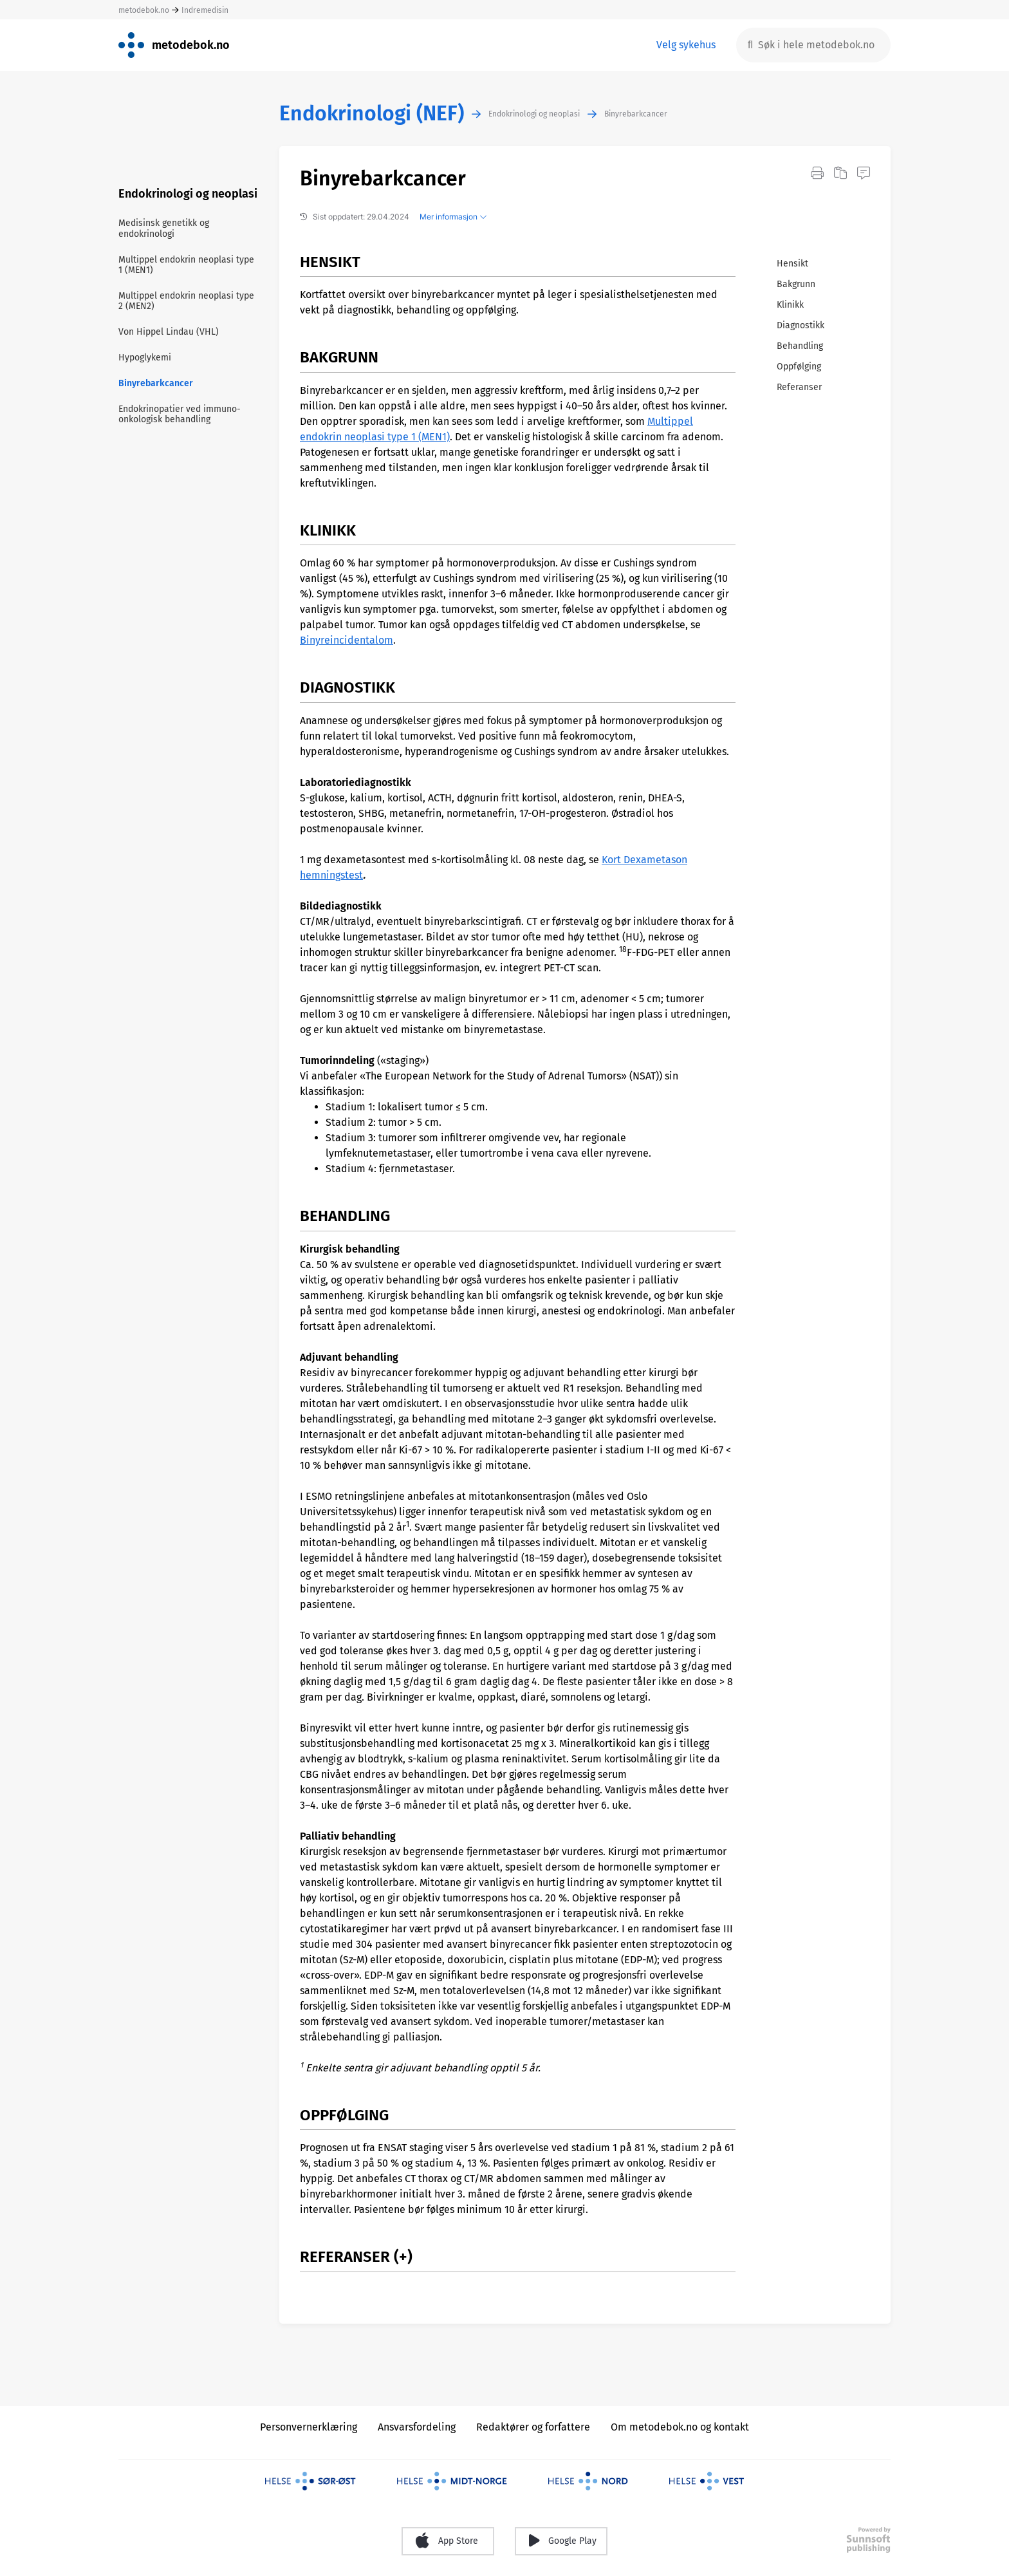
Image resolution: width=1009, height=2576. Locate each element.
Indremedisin (204, 10)
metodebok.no (143, 10)
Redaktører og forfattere (533, 2427)
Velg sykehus (686, 45)
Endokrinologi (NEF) (371, 114)
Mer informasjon (453, 216)
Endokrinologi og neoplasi (534, 113)
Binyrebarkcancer (635, 113)
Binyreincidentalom (346, 640)
